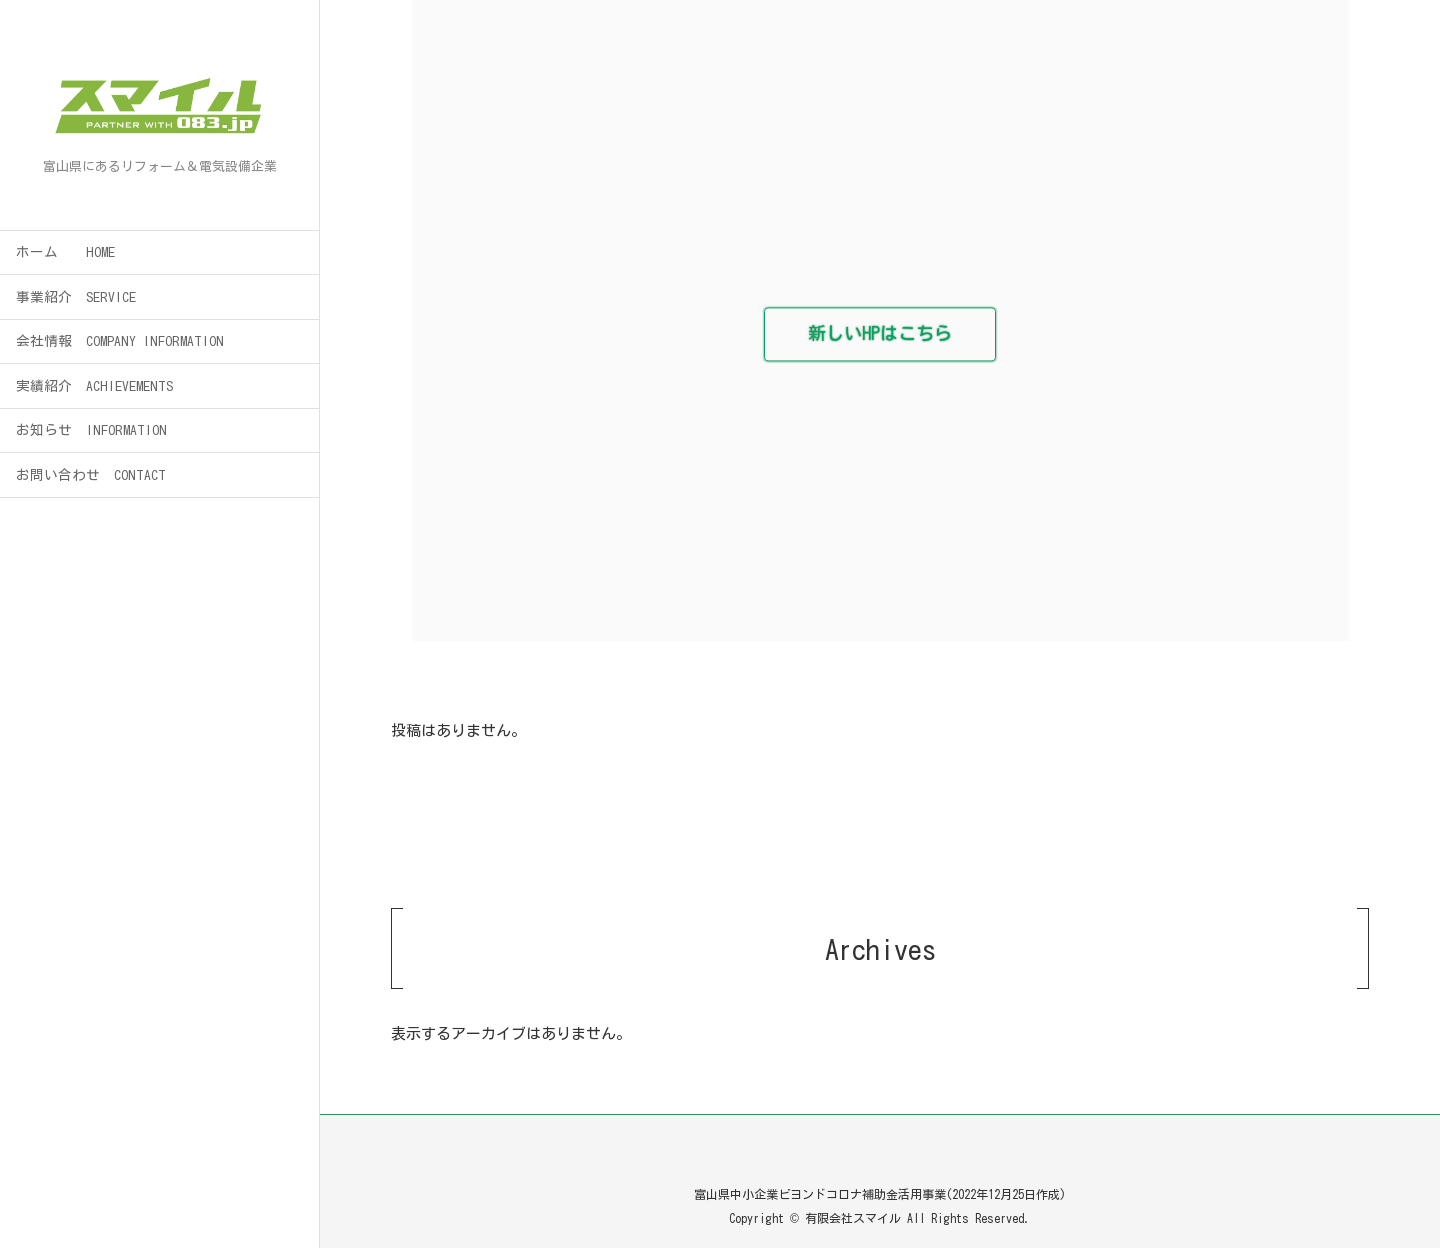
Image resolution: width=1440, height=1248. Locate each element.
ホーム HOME (65, 252)
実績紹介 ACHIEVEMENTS (94, 386)
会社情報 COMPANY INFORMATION (120, 341)
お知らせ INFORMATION (91, 430)
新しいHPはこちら (880, 334)
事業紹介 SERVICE (76, 297)
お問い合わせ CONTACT (91, 475)
